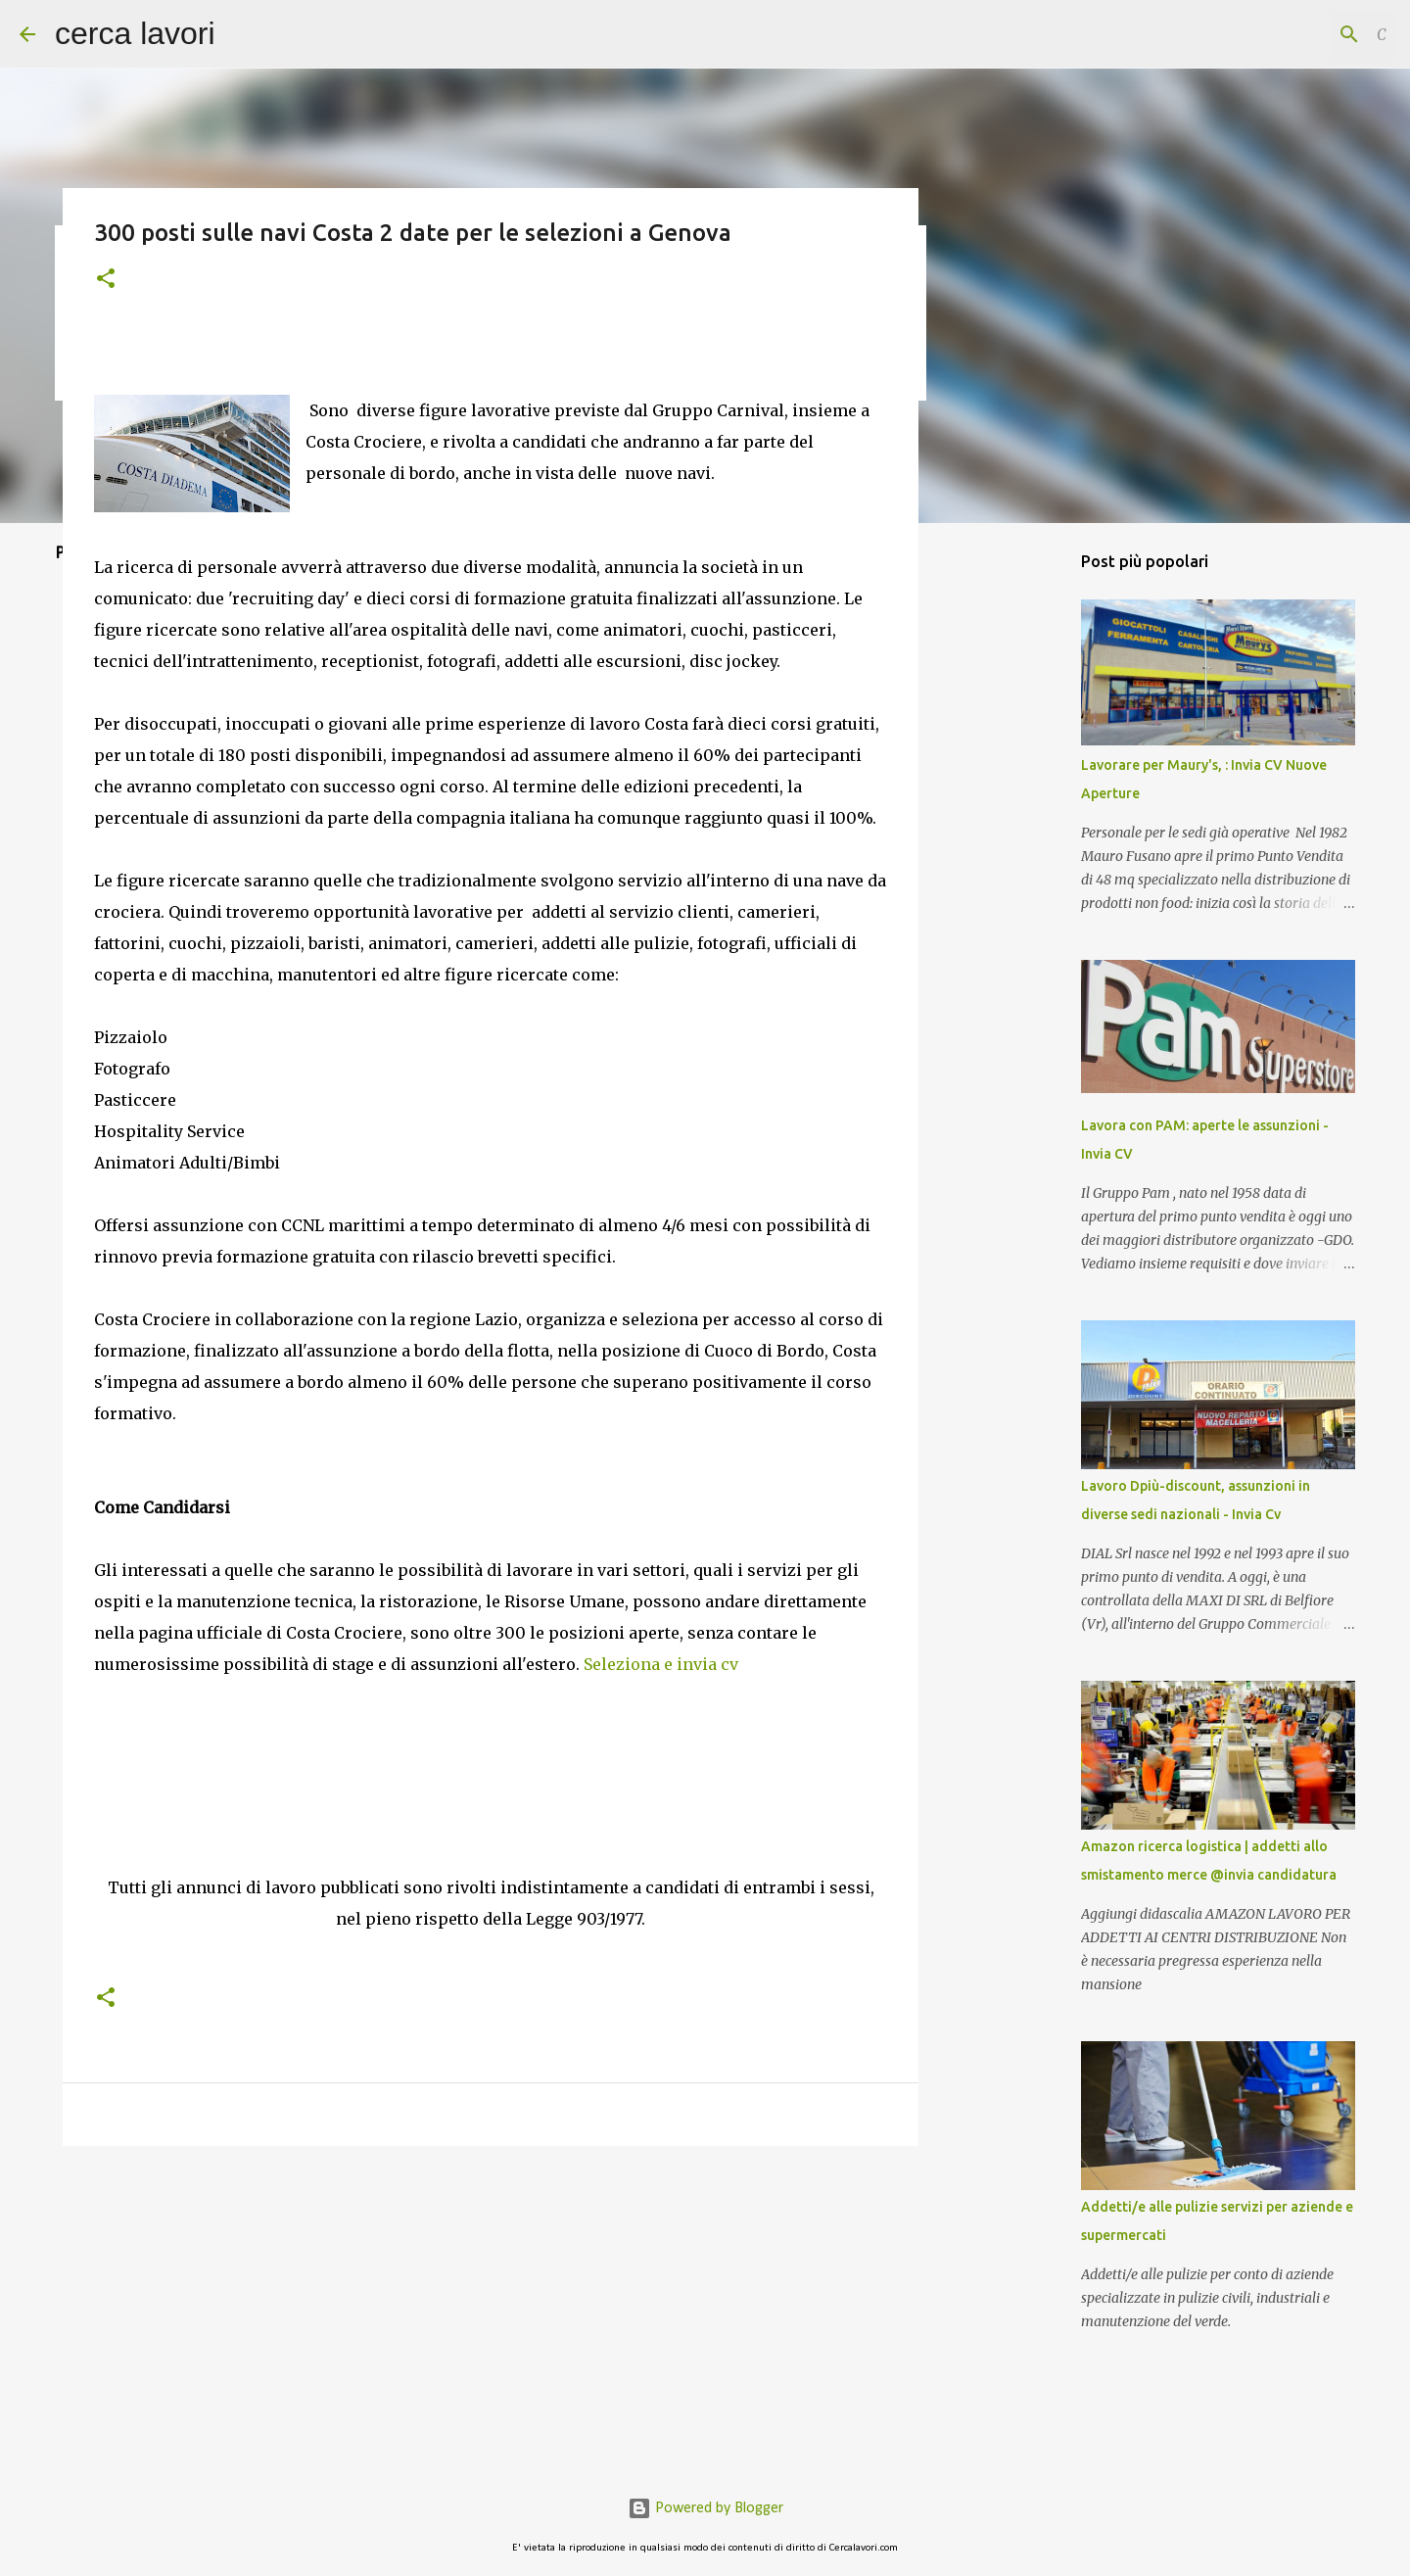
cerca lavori (135, 33)
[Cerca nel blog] (1291, 34)
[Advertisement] (490, 1786)
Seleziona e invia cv (661, 1664)
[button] (106, 279)
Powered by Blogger (705, 2508)
